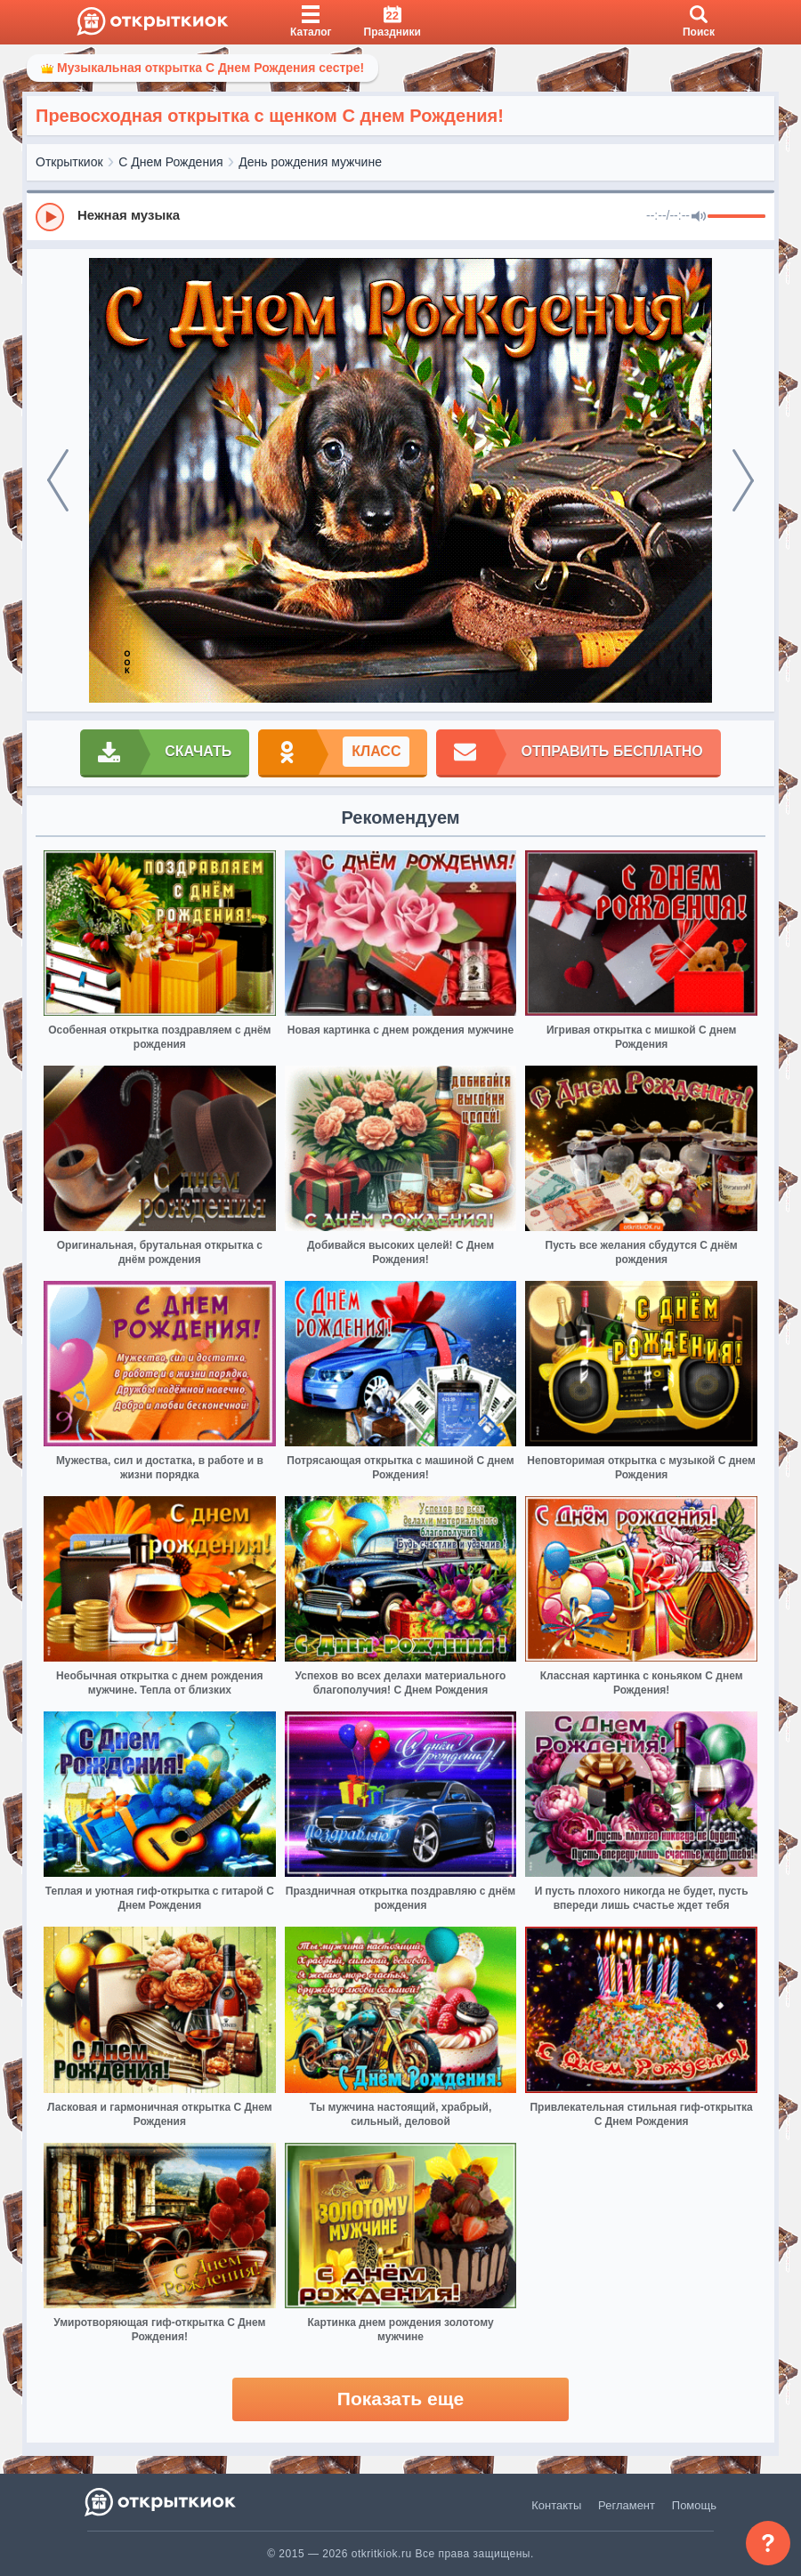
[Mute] (699, 217)
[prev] (58, 480)
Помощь (694, 2505)
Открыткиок (69, 162)
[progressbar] (736, 217)
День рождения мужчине (310, 162)
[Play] (50, 217)
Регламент (626, 2505)
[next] (743, 480)
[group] (400, 216)
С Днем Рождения (170, 162)
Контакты (556, 2505)
